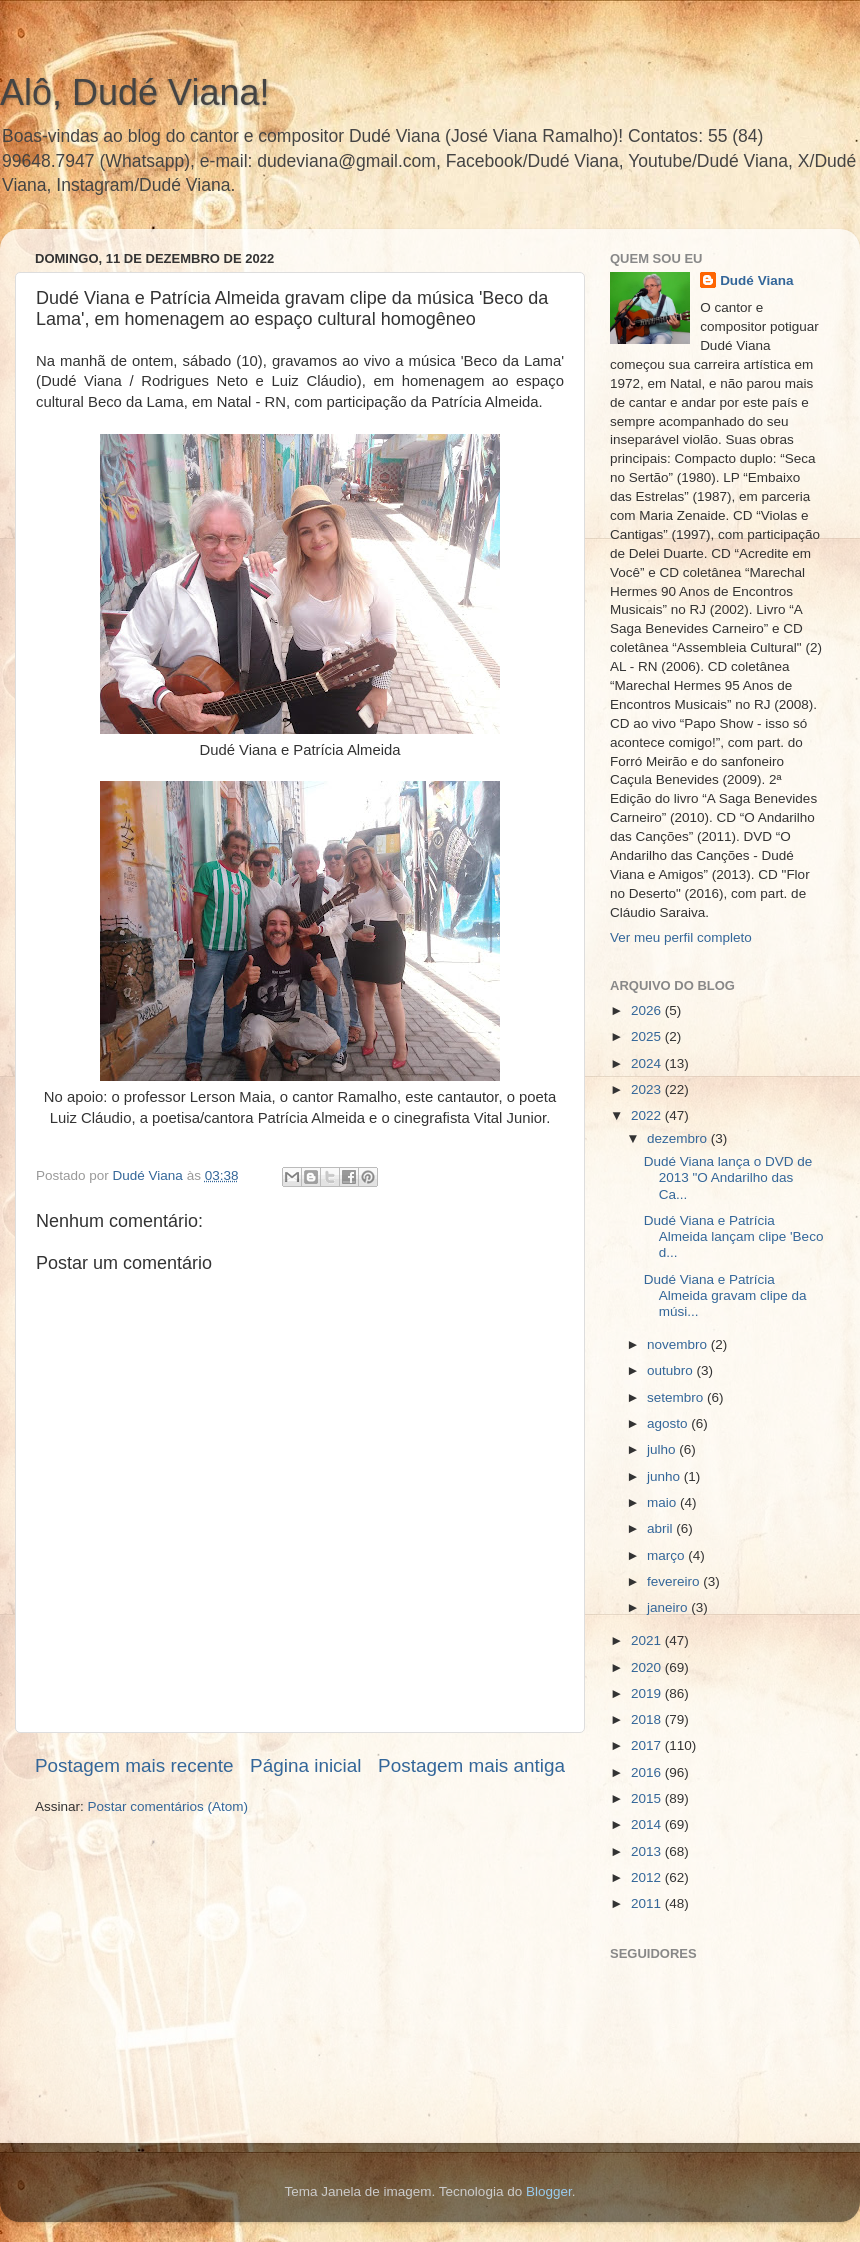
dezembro (679, 1138)
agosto (669, 1423)
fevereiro (675, 1581)
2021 (648, 1640)
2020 (648, 1667)
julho (663, 1449)
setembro (677, 1397)
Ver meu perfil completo (681, 937)
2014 (648, 1824)
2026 (648, 1010)
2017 (648, 1745)
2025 (648, 1036)
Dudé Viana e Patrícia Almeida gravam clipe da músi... (725, 1295)
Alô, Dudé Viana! (135, 92)
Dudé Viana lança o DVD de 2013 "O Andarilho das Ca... (728, 1177)
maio (663, 1502)
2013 (648, 1851)
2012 (648, 1877)
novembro (679, 1344)
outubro (672, 1370)
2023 (648, 1089)
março (667, 1555)
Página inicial (305, 1765)
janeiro (669, 1607)
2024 (648, 1063)
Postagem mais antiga (471, 1765)
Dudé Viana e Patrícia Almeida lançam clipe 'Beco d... (734, 1236)
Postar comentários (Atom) (168, 1806)
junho (665, 1476)
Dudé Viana (756, 280)
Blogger (549, 2191)
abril (661, 1528)
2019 (648, 1693)
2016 (648, 1772)
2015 (648, 1798)
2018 (648, 1719)
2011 (648, 1903)
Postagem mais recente (134, 1765)
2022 (648, 1115)
